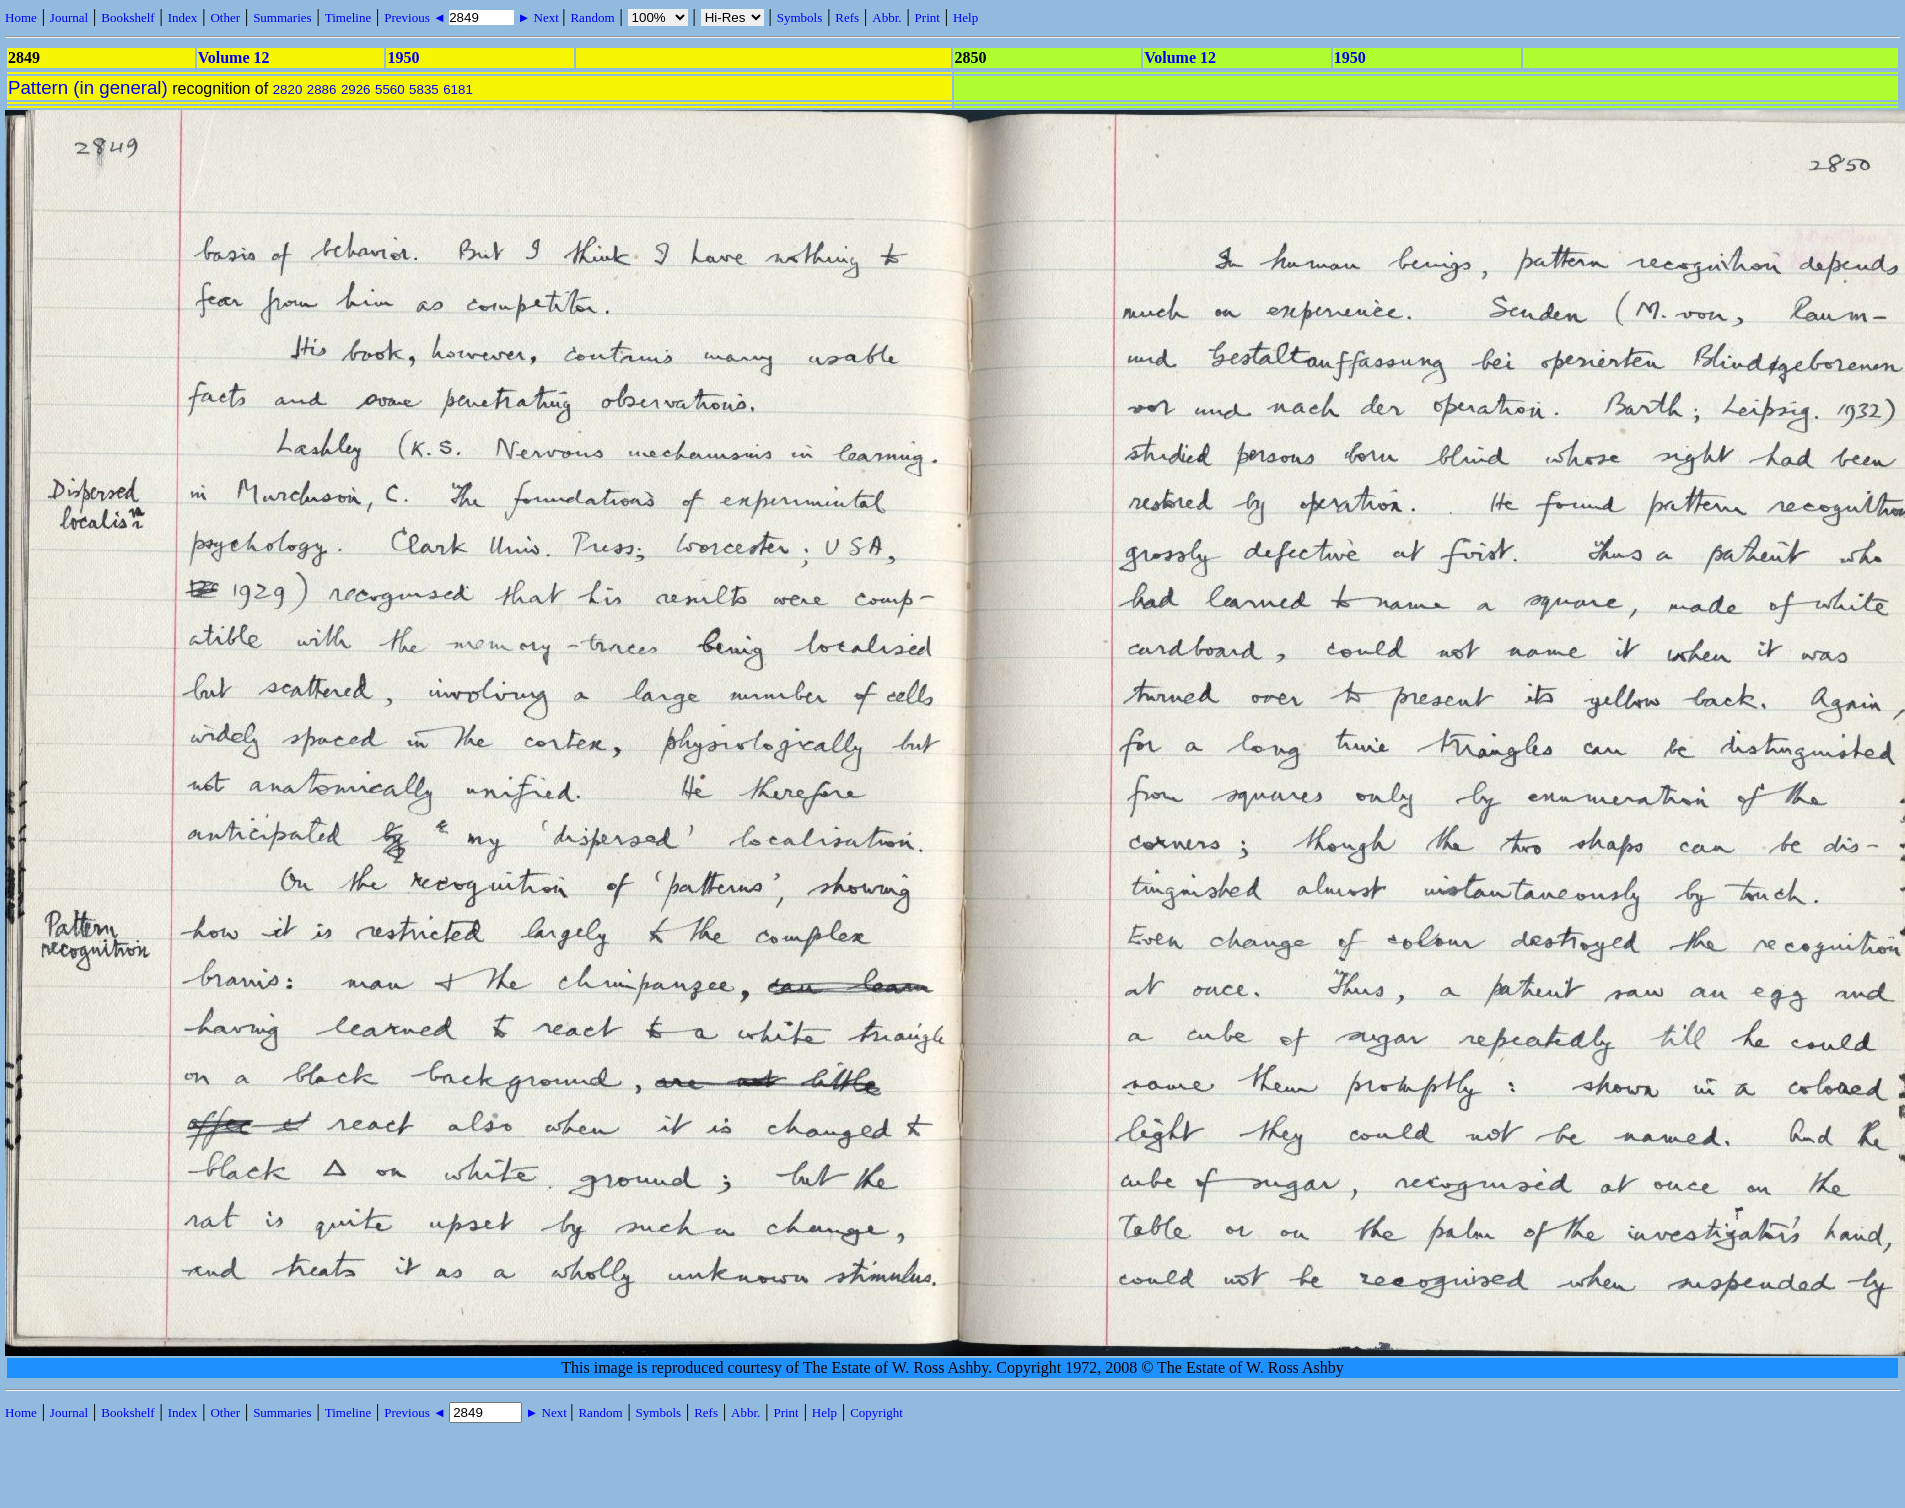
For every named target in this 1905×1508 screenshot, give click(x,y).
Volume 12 (234, 57)
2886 (322, 89)
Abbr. (886, 17)
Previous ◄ (416, 17)
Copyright (876, 1412)
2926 (356, 89)
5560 (390, 89)
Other (225, 17)
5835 (424, 89)
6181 (458, 89)
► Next (538, 17)
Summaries (282, 17)
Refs (847, 17)
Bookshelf (127, 17)
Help (965, 17)
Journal (69, 17)
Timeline (348, 17)
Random (592, 17)
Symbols (800, 17)
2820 (288, 89)
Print (927, 17)
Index (183, 17)
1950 (403, 57)
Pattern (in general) (88, 87)
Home (21, 17)
